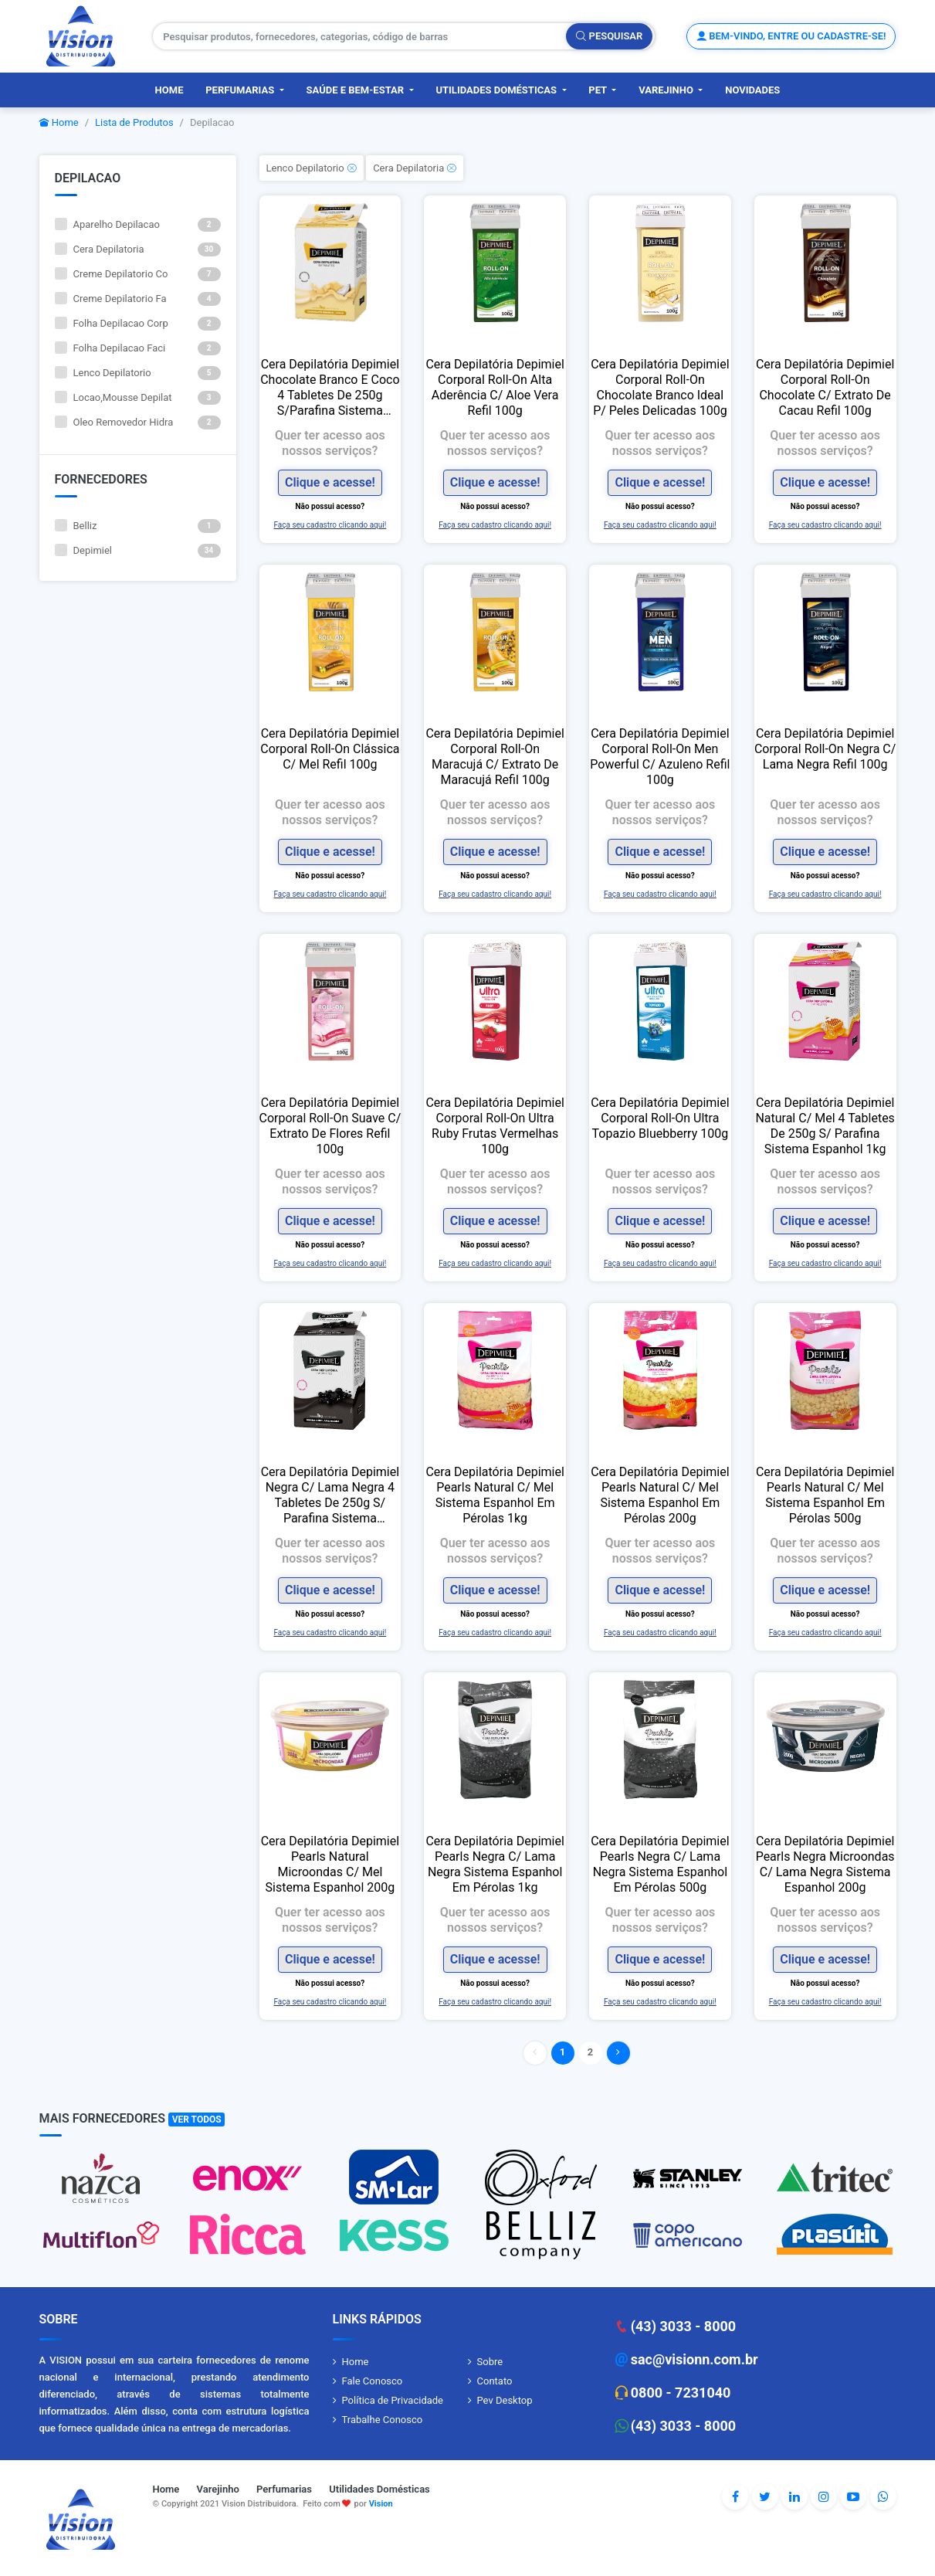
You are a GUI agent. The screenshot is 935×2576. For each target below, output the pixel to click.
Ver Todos (197, 2119)
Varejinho (667, 90)
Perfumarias (240, 90)
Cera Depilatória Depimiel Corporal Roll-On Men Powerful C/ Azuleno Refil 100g (660, 756)
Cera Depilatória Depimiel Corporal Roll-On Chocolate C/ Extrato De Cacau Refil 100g (825, 387)
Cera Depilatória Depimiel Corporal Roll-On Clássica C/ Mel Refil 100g (329, 749)
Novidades (752, 90)
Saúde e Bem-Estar (357, 90)
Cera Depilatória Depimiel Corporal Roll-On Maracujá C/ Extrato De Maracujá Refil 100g (494, 756)
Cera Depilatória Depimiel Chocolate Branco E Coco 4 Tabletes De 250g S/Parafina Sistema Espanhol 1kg (329, 388)
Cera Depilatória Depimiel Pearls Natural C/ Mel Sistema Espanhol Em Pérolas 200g (660, 1495)
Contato (495, 2381)
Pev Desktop (505, 2400)
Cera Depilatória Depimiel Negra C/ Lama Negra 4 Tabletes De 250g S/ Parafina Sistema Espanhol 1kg (330, 1495)
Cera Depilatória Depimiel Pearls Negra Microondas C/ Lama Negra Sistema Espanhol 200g (825, 1864)
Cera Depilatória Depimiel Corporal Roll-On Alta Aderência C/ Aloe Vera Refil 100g (494, 387)
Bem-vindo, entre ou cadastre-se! (791, 36)
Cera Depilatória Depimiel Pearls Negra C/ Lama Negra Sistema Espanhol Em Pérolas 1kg (494, 1864)
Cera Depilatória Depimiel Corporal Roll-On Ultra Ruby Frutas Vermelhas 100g (494, 1125)
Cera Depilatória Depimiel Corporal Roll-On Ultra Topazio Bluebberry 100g (660, 1118)
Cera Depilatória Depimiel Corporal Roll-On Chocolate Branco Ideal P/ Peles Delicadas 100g (660, 387)
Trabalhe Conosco (382, 2419)
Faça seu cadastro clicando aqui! (329, 525)
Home (169, 90)
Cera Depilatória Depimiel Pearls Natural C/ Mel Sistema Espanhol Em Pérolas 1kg (494, 1495)
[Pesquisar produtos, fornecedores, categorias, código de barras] (360, 36)
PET (598, 90)
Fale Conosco (372, 2381)
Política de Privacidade (393, 2400)
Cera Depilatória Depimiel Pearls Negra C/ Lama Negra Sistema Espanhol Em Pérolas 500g (660, 1864)
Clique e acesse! (330, 482)
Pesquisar (609, 36)
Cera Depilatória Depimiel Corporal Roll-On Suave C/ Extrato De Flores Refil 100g (330, 1125)
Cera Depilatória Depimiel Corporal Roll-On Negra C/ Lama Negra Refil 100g (825, 749)
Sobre (490, 2361)
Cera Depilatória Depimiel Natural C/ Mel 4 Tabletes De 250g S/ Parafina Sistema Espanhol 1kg (825, 1125)
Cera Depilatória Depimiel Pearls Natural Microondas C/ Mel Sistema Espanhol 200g (330, 1864)
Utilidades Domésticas (497, 90)
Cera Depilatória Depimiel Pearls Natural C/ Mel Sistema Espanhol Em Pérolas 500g (825, 1495)
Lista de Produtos (134, 122)
